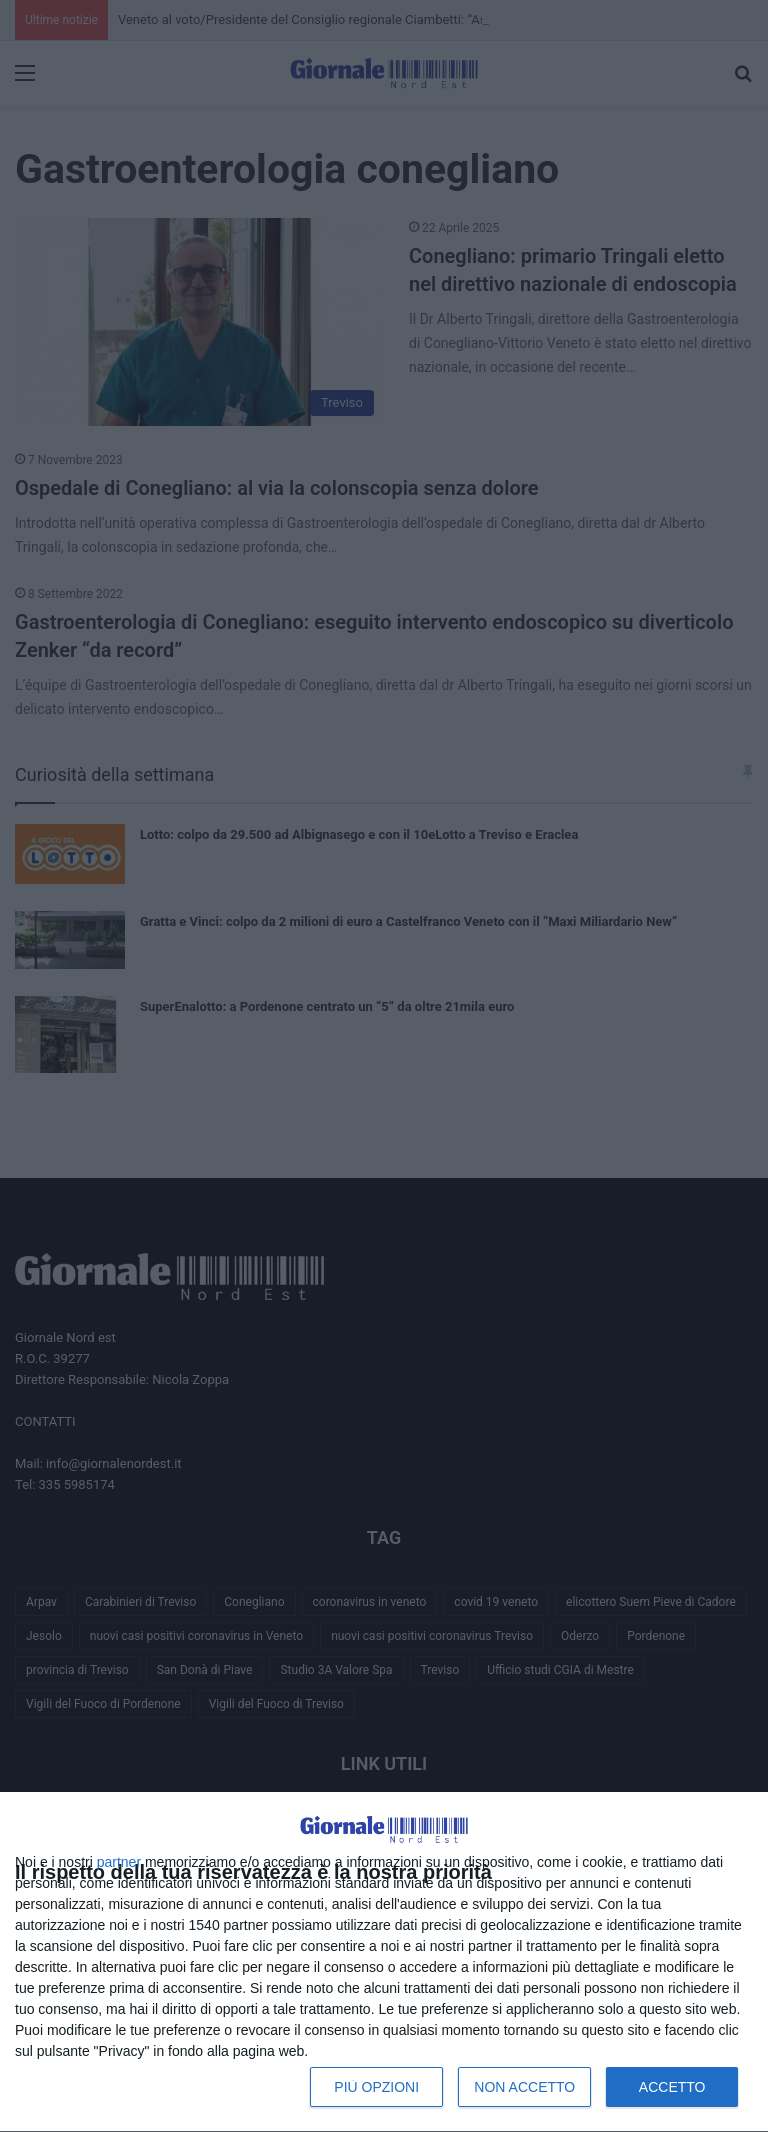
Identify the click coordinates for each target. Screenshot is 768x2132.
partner (119, 1862)
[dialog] (384, 1962)
